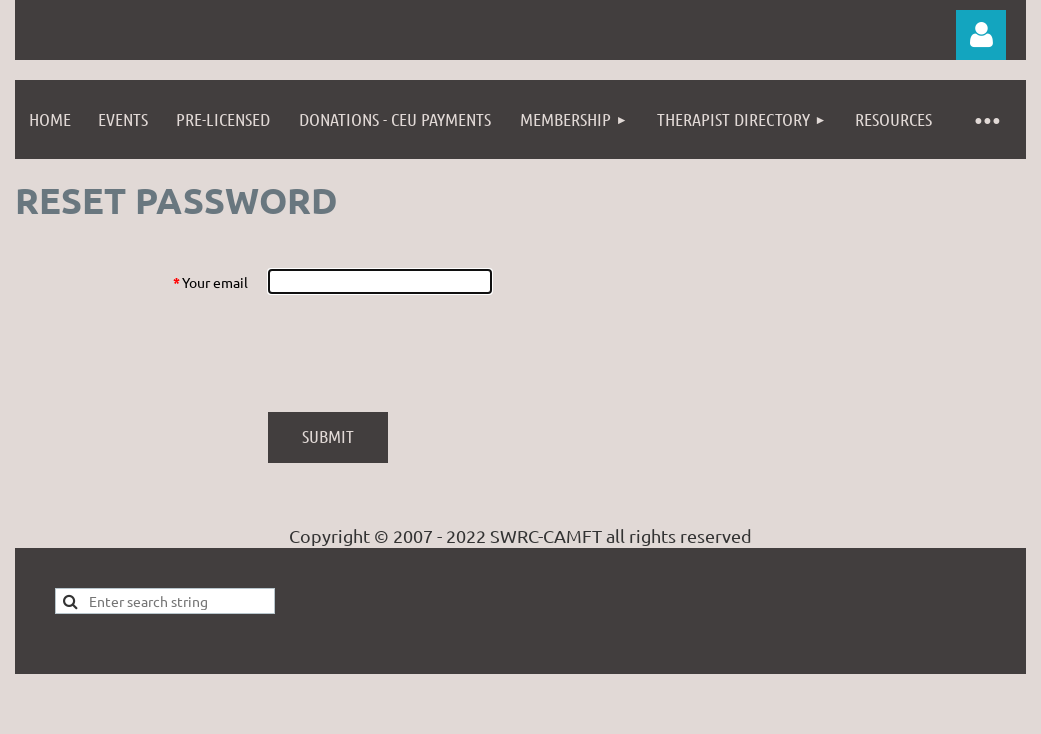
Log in (981, 35)
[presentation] (420, 353)
